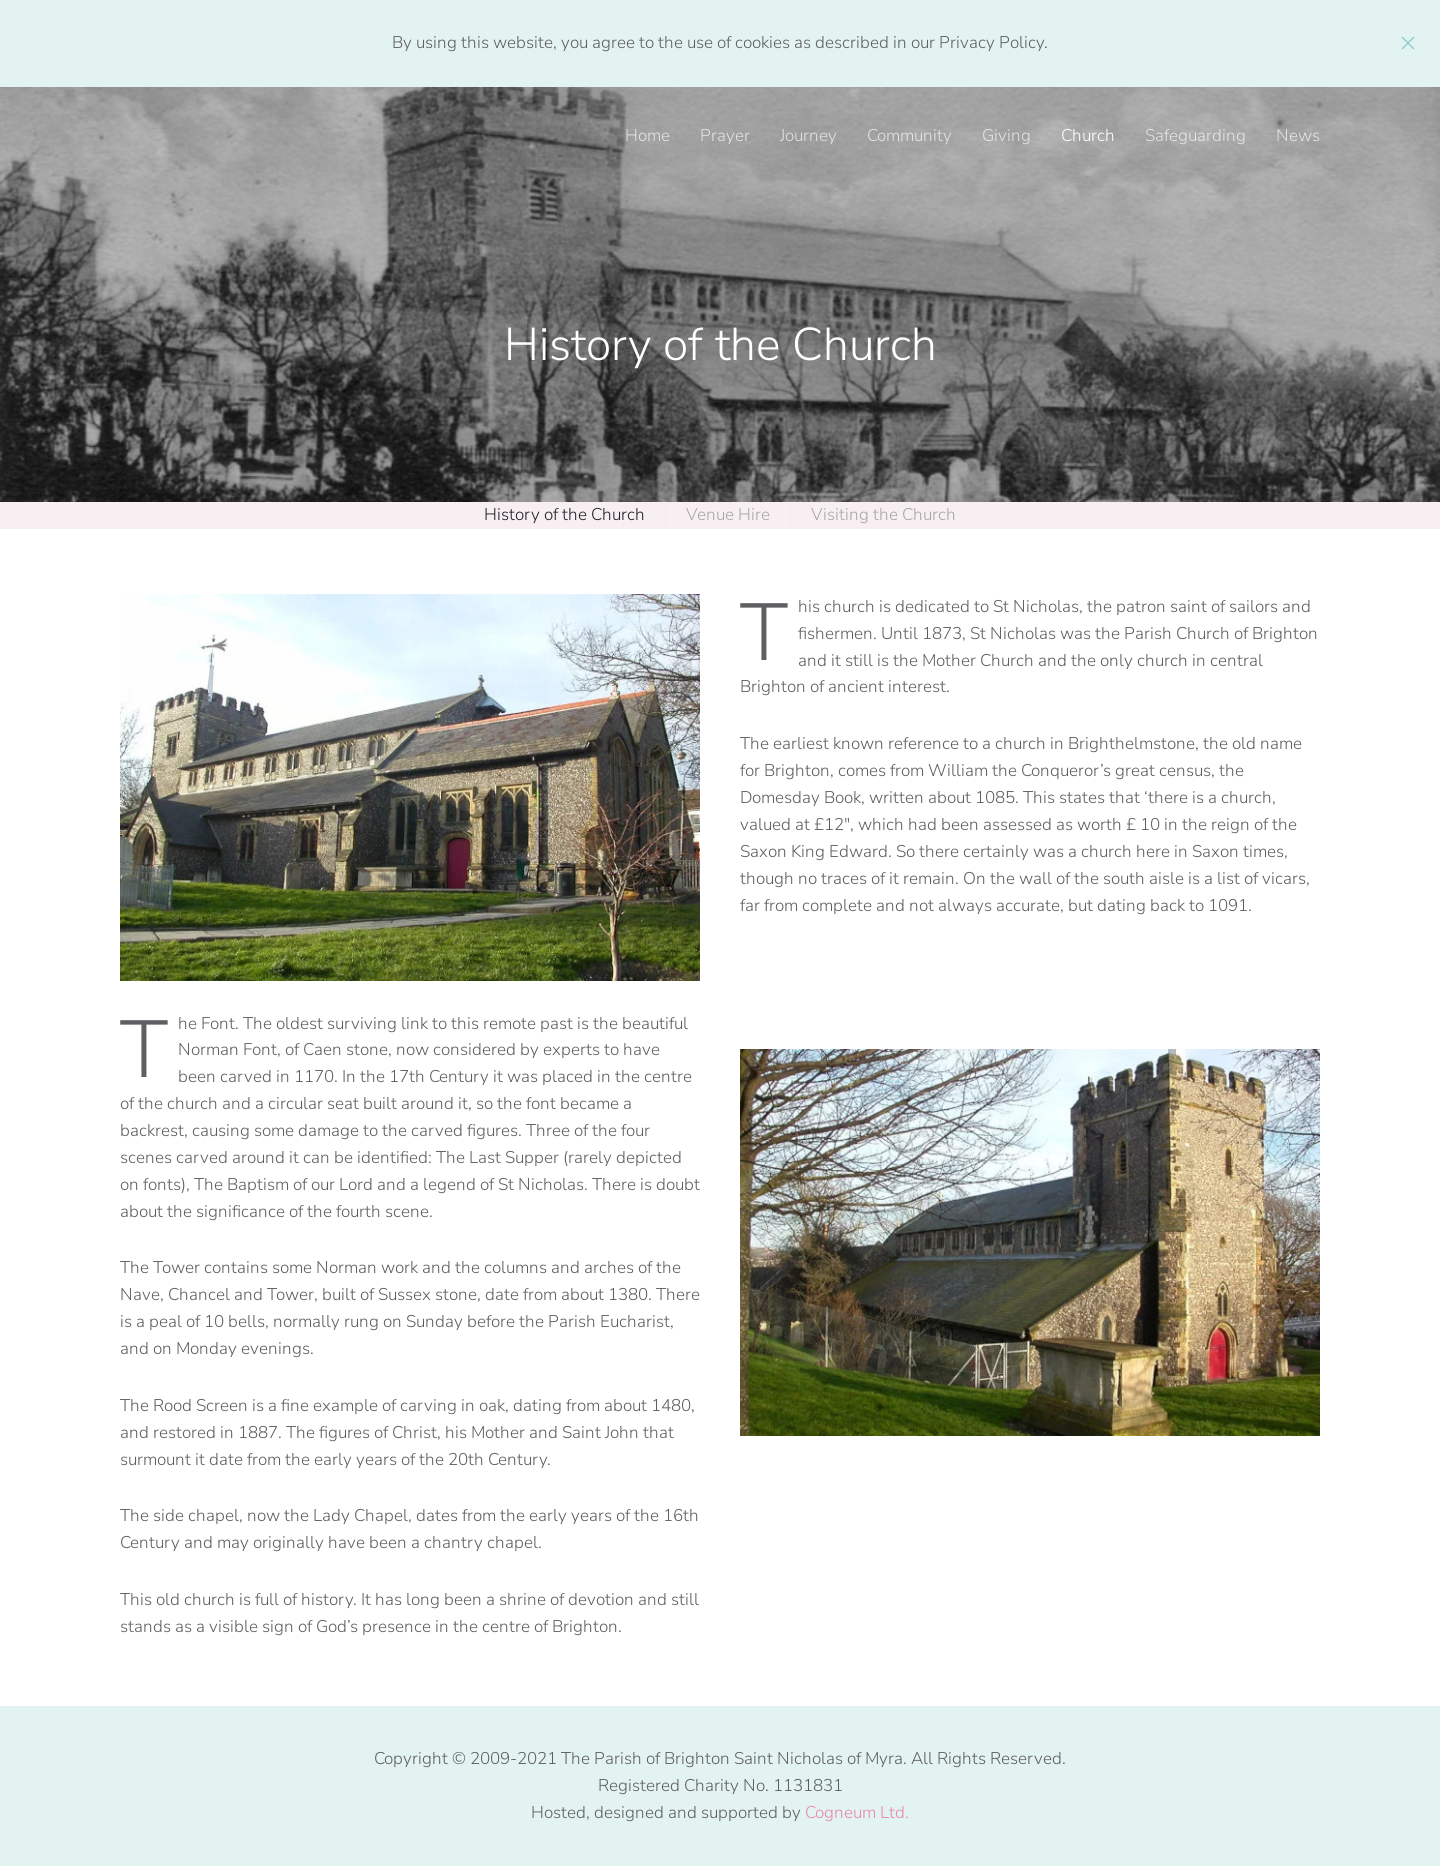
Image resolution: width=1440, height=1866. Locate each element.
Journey (808, 135)
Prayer (725, 135)
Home (647, 135)
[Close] (1408, 43)
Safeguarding (1195, 135)
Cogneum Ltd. (857, 1812)
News (1298, 135)
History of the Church (564, 514)
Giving (1006, 135)
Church (1088, 135)
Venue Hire (728, 514)
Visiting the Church (883, 514)
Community (909, 135)
